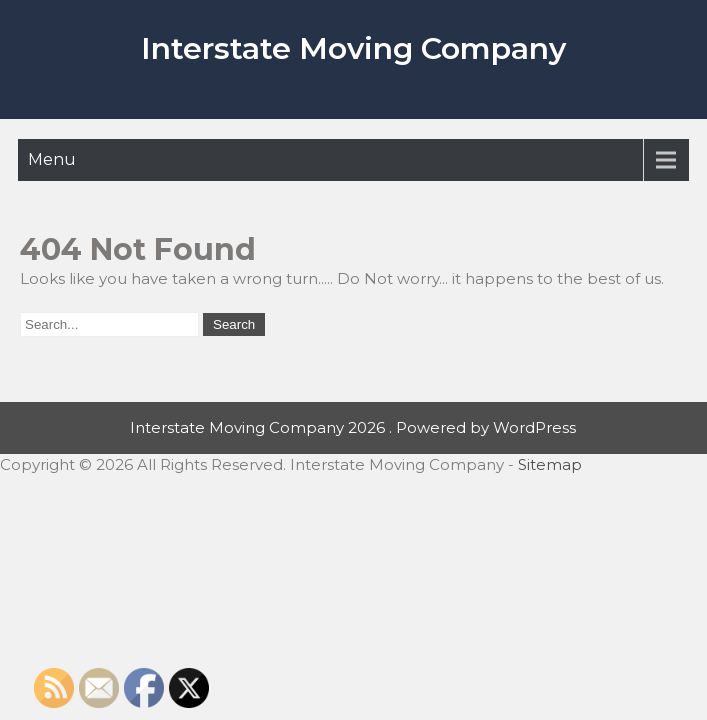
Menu (52, 159)
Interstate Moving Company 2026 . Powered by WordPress (353, 427)
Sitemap (550, 464)
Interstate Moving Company (353, 48)
